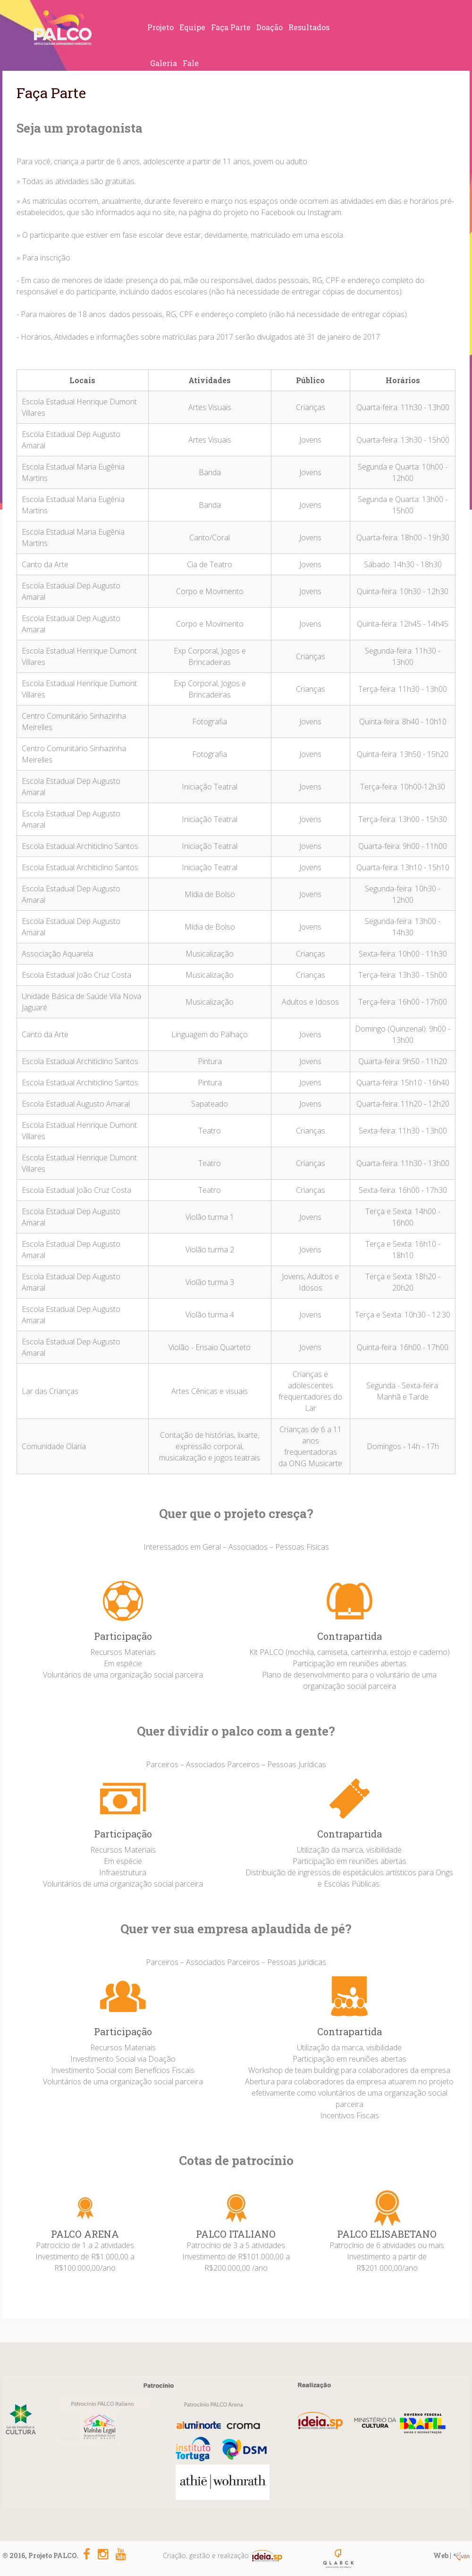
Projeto (160, 27)
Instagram (324, 212)
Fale (191, 63)
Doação (269, 27)
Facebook (278, 212)
